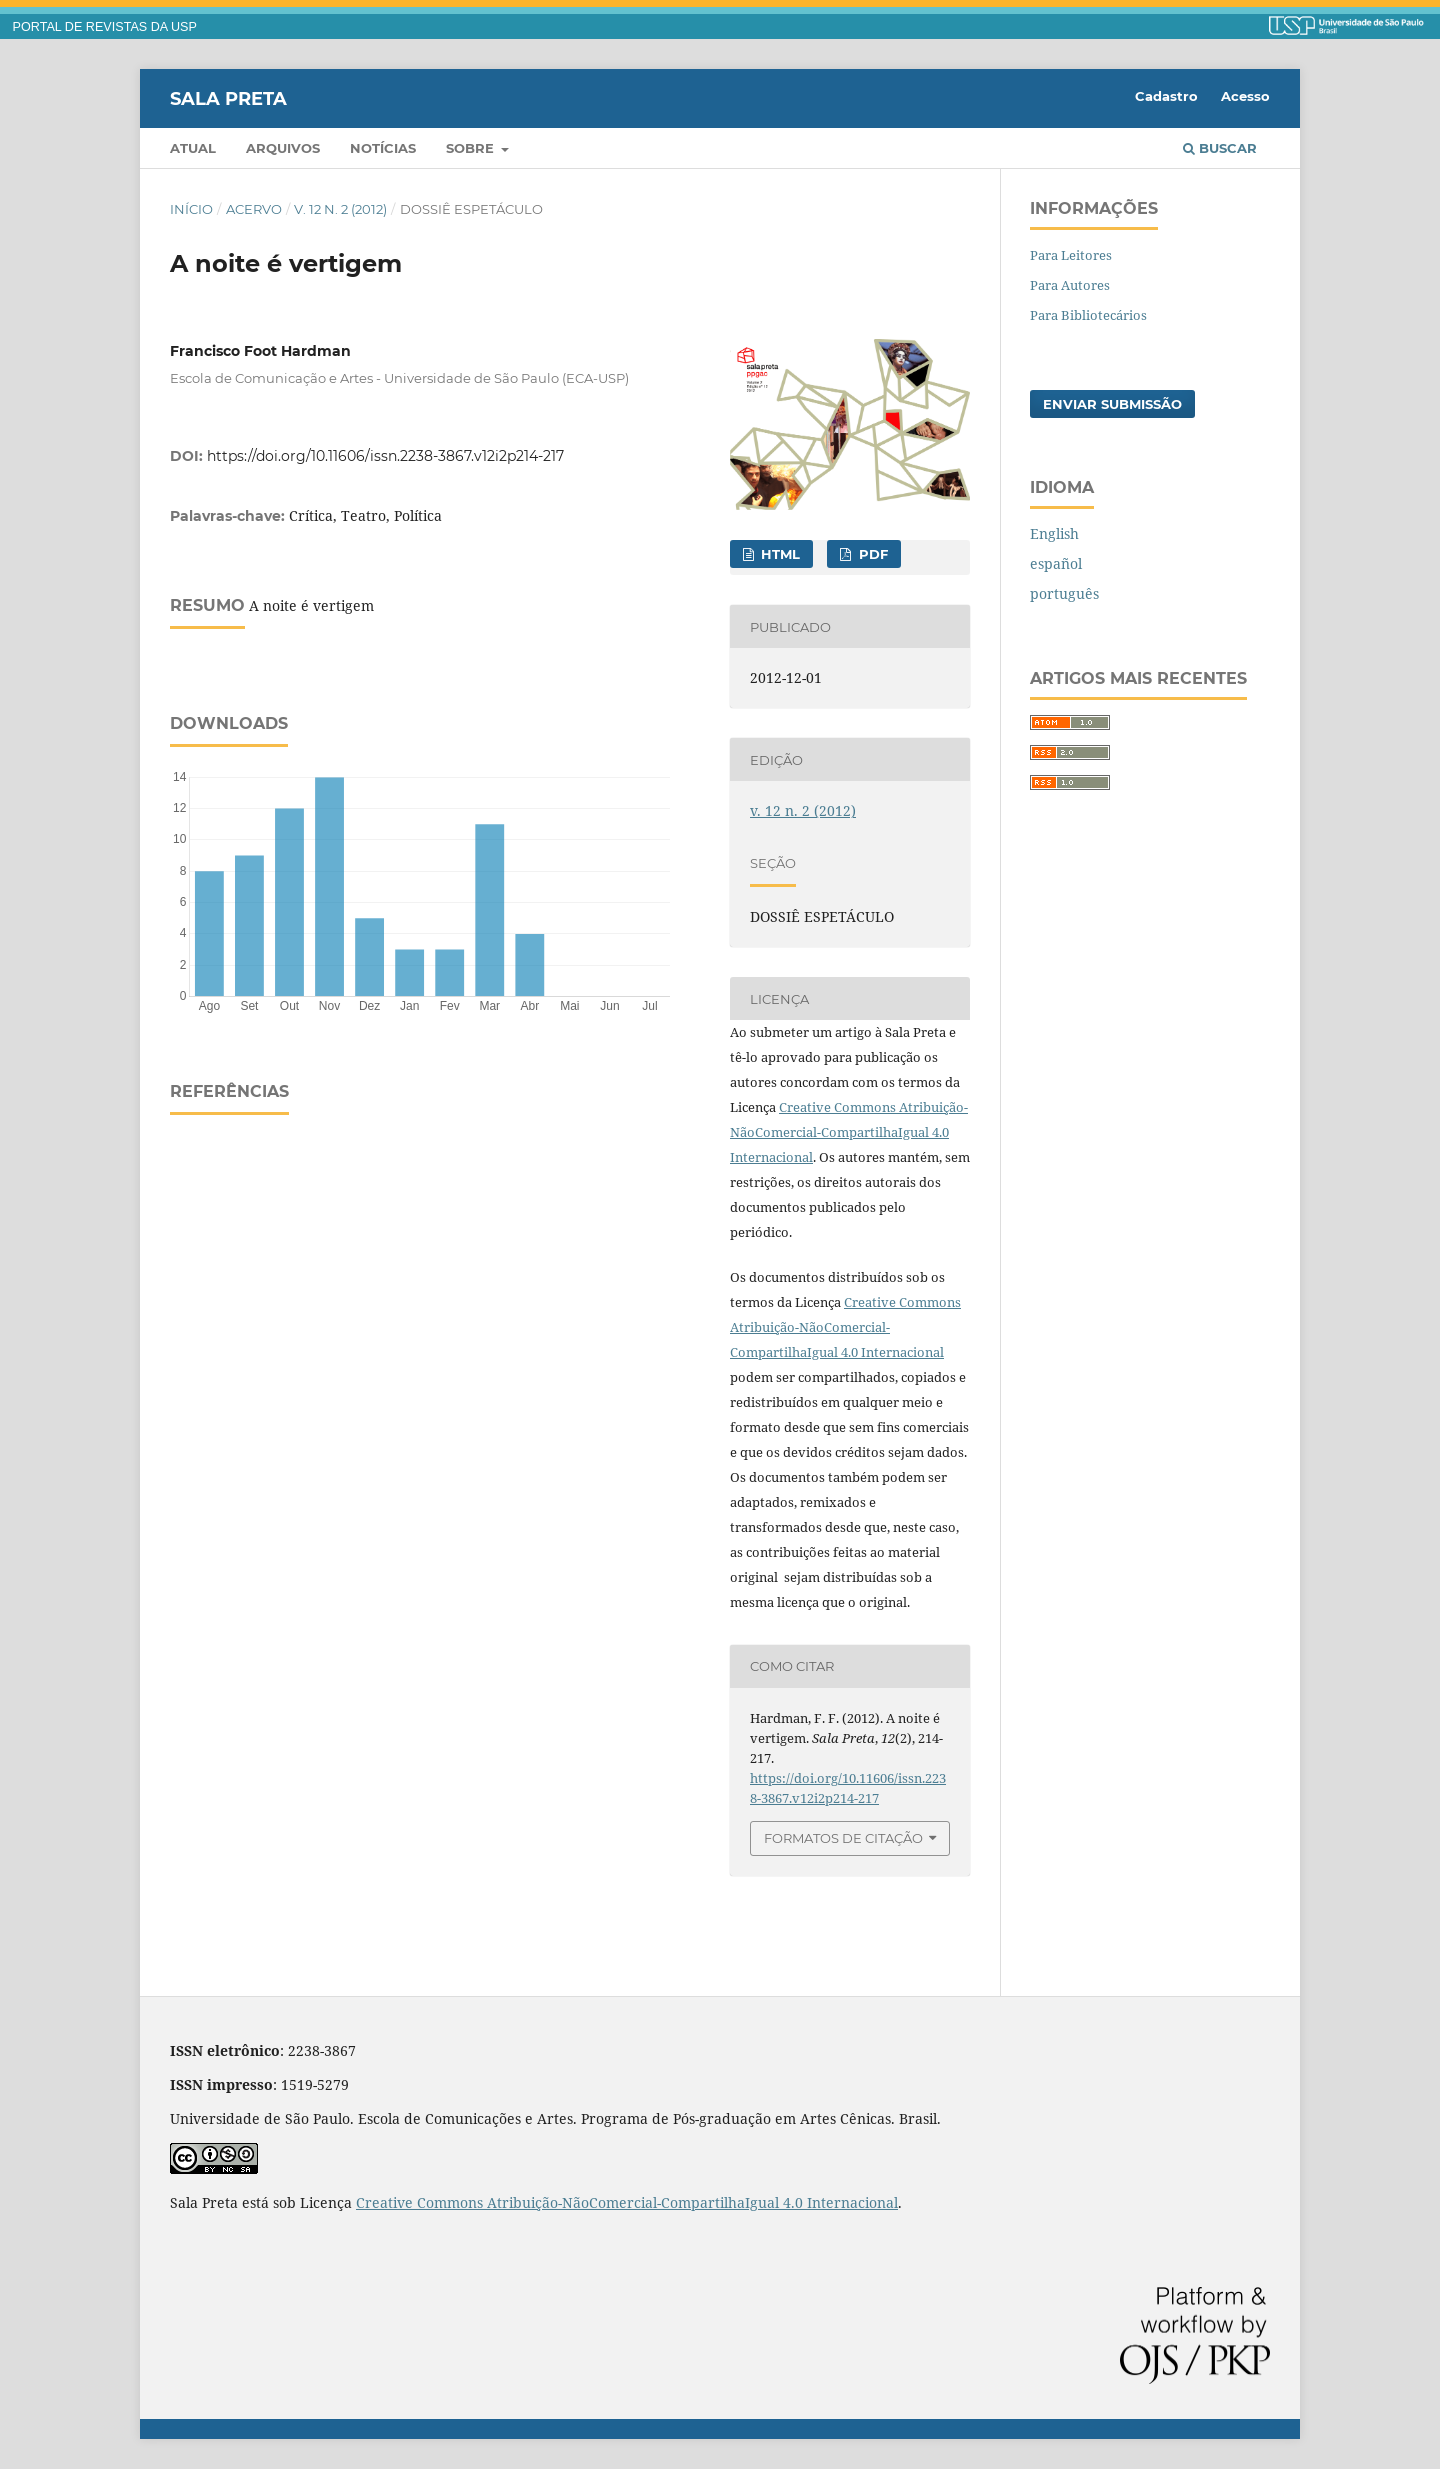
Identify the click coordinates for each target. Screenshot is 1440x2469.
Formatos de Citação (843, 1838)
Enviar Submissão (1112, 404)
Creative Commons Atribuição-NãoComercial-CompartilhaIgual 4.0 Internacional (849, 1132)
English (1054, 533)
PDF (871, 554)
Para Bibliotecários (1088, 315)
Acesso (1245, 96)
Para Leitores (1071, 255)
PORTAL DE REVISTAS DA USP (105, 27)
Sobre (472, 148)
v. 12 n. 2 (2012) (340, 209)
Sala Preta (228, 98)
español (1056, 563)
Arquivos (283, 148)
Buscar (1220, 148)
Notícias (383, 148)
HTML (778, 554)
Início (191, 209)
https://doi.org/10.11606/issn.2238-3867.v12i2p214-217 (385, 456)
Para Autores (1070, 285)
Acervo (254, 209)
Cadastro (1166, 96)
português (1064, 593)
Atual (193, 148)
